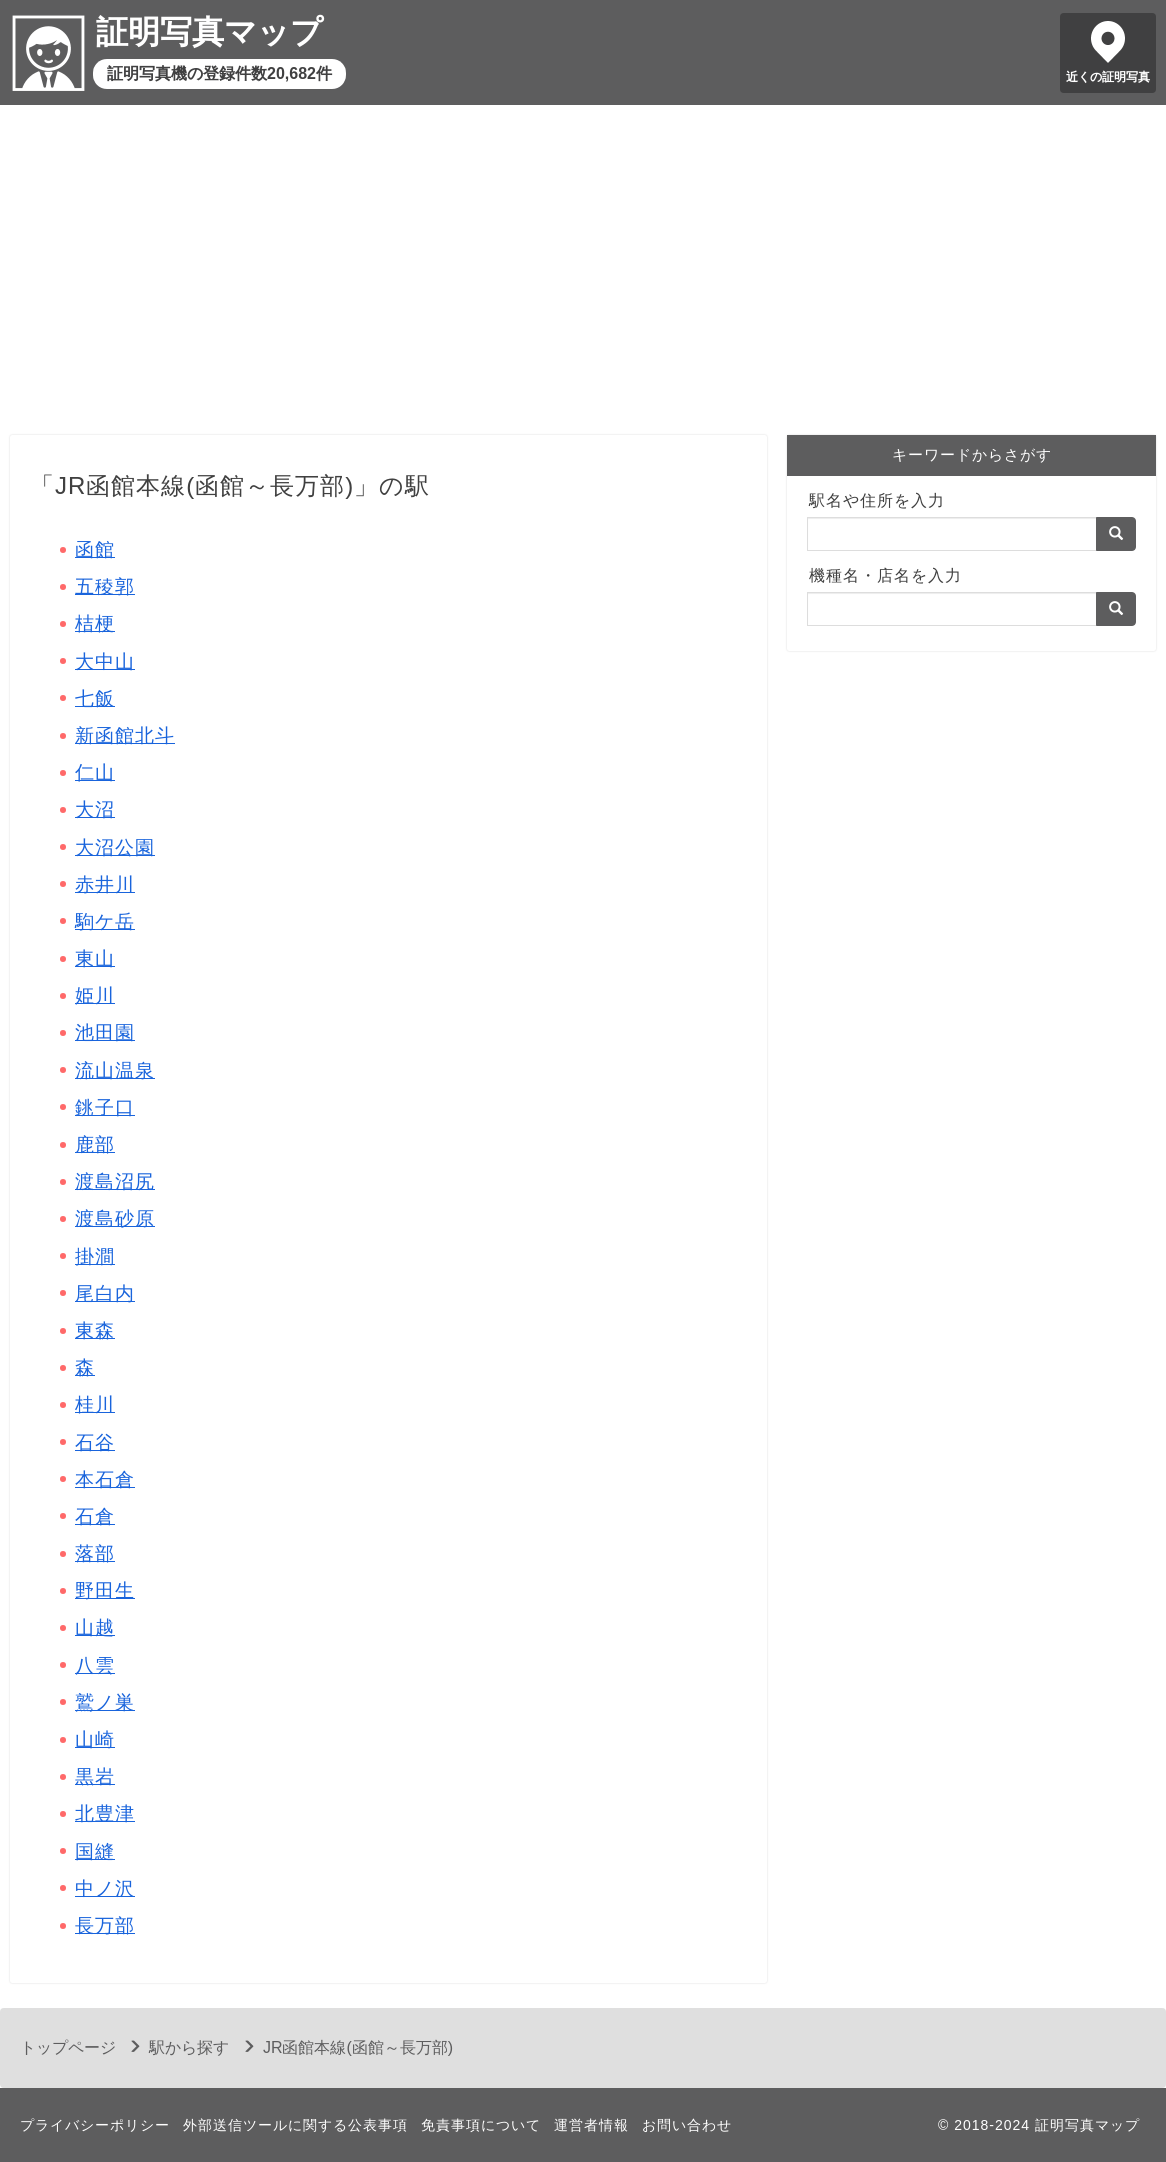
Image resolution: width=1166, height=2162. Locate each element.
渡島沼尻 (115, 1181)
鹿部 (95, 1144)
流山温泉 (115, 1070)
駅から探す (189, 2047)
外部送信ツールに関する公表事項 (295, 2125)
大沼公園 (115, 847)
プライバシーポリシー (95, 2125)
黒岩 (95, 1776)
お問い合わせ (687, 2125)
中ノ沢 (105, 1888)
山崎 (95, 1739)
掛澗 (95, 1256)
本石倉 (105, 1479)
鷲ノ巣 (105, 1702)
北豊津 (105, 1813)
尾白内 (105, 1293)
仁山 (95, 772)
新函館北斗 (125, 735)
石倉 (95, 1516)
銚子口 (105, 1107)
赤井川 (105, 884)
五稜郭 (105, 586)
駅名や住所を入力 (877, 500)
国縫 (95, 1851)
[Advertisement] (583, 275)
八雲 (95, 1665)
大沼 (95, 809)
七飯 (95, 698)
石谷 (95, 1442)
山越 (95, 1627)
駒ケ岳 (105, 921)
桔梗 (95, 623)
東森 (95, 1330)
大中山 (105, 661)
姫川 (95, 995)
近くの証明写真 (1108, 77)
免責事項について (481, 2125)
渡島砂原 (115, 1218)
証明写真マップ (209, 32)
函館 (95, 549)
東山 (95, 958)
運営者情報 (591, 2125)
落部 (95, 1553)
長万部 (105, 1925)
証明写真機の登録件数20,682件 (219, 73)
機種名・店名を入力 (885, 575)
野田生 (105, 1590)
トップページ (68, 2047)
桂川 (95, 1404)
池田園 (105, 1032)
